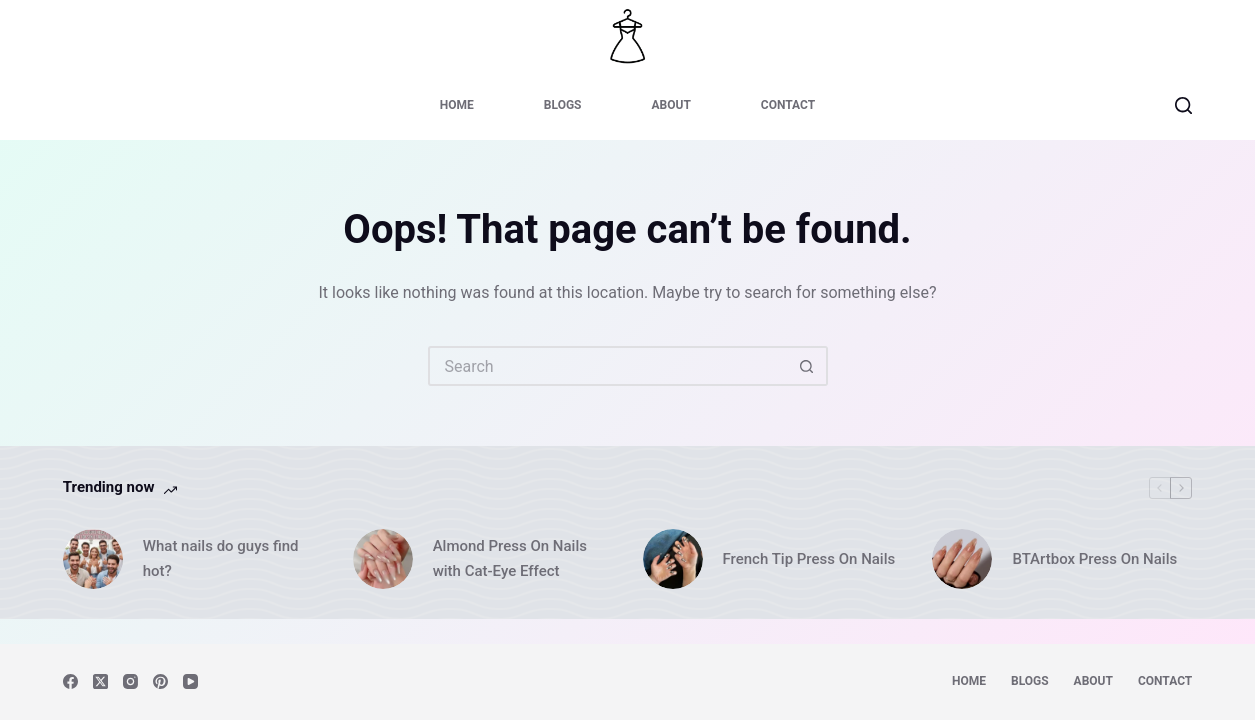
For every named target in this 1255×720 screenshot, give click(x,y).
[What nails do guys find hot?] (93, 559)
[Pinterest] (160, 681)
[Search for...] (608, 366)
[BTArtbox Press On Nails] (962, 559)
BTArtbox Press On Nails (1094, 559)
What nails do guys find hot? (221, 558)
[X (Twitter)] (100, 681)
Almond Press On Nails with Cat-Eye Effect (510, 558)
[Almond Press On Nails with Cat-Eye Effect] (383, 559)
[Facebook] (70, 681)
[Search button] (808, 366)
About (670, 105)
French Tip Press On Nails (809, 559)
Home (457, 105)
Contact (788, 105)
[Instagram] (130, 681)
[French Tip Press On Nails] (673, 559)
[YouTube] (190, 681)
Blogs (563, 105)
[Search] (1183, 105)
